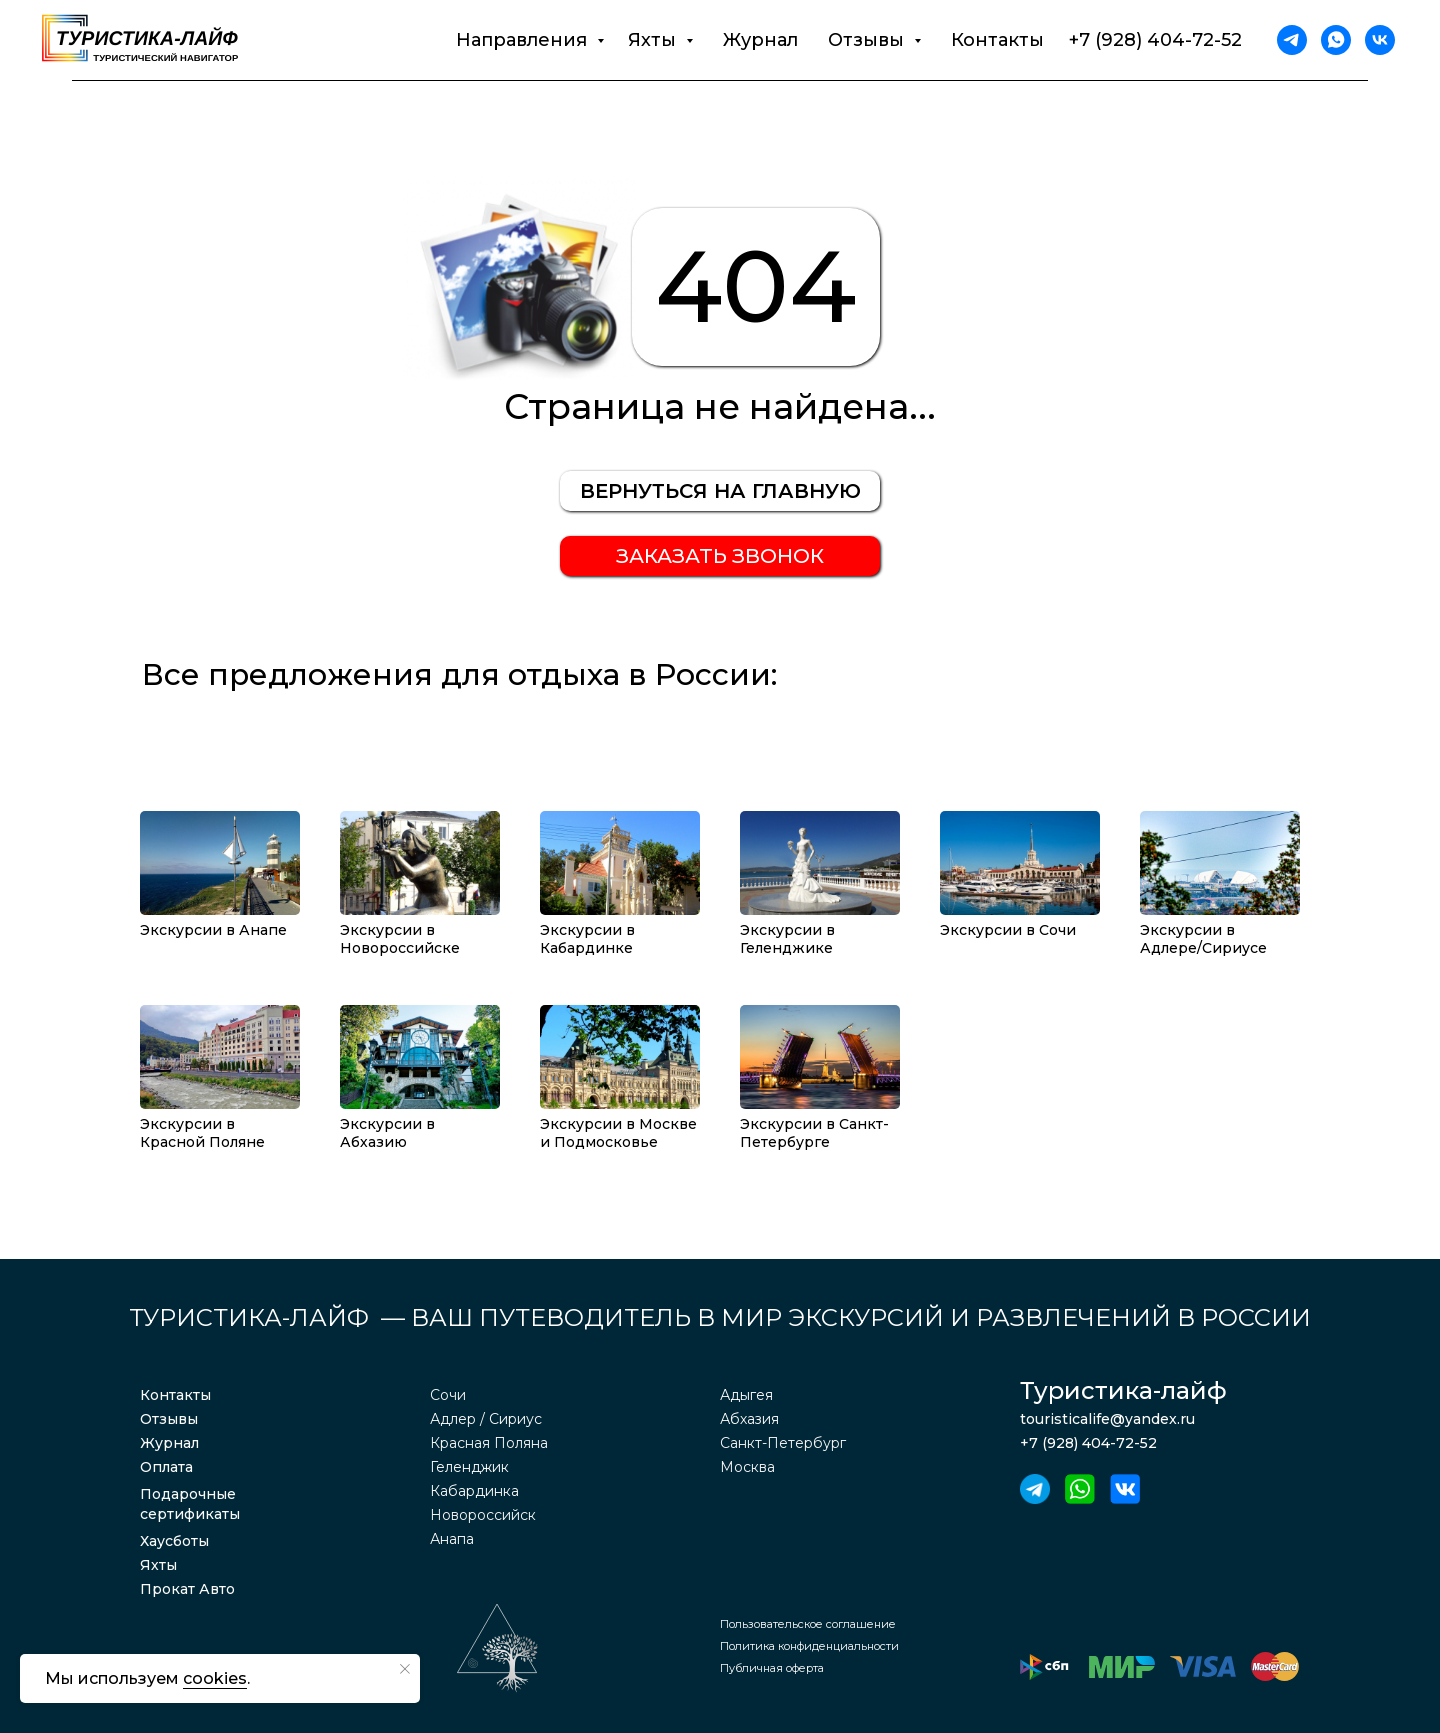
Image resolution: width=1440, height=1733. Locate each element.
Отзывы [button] (868, 40)
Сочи (448, 1395)
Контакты (997, 40)
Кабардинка (474, 1491)
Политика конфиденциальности (809, 1646)
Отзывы (169, 1419)
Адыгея (746, 1395)
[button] (720, 556)
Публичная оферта (772, 1668)
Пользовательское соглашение (808, 1624)
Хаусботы (174, 1541)
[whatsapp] (1336, 40)
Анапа (452, 1539)
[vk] (1380, 40)
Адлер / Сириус (486, 1419)
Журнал (760, 40)
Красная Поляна (489, 1443)
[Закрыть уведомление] (405, 1669)
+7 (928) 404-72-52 (1155, 40)
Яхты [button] (654, 40)
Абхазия (749, 1419)
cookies (215, 1678)
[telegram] (1292, 40)
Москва (747, 1467)
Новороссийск (483, 1515)
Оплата (166, 1467)
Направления (524, 40)
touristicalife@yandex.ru (1107, 1419)
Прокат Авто (187, 1589)
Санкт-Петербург (783, 1443)
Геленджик (469, 1467)
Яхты (158, 1565)
